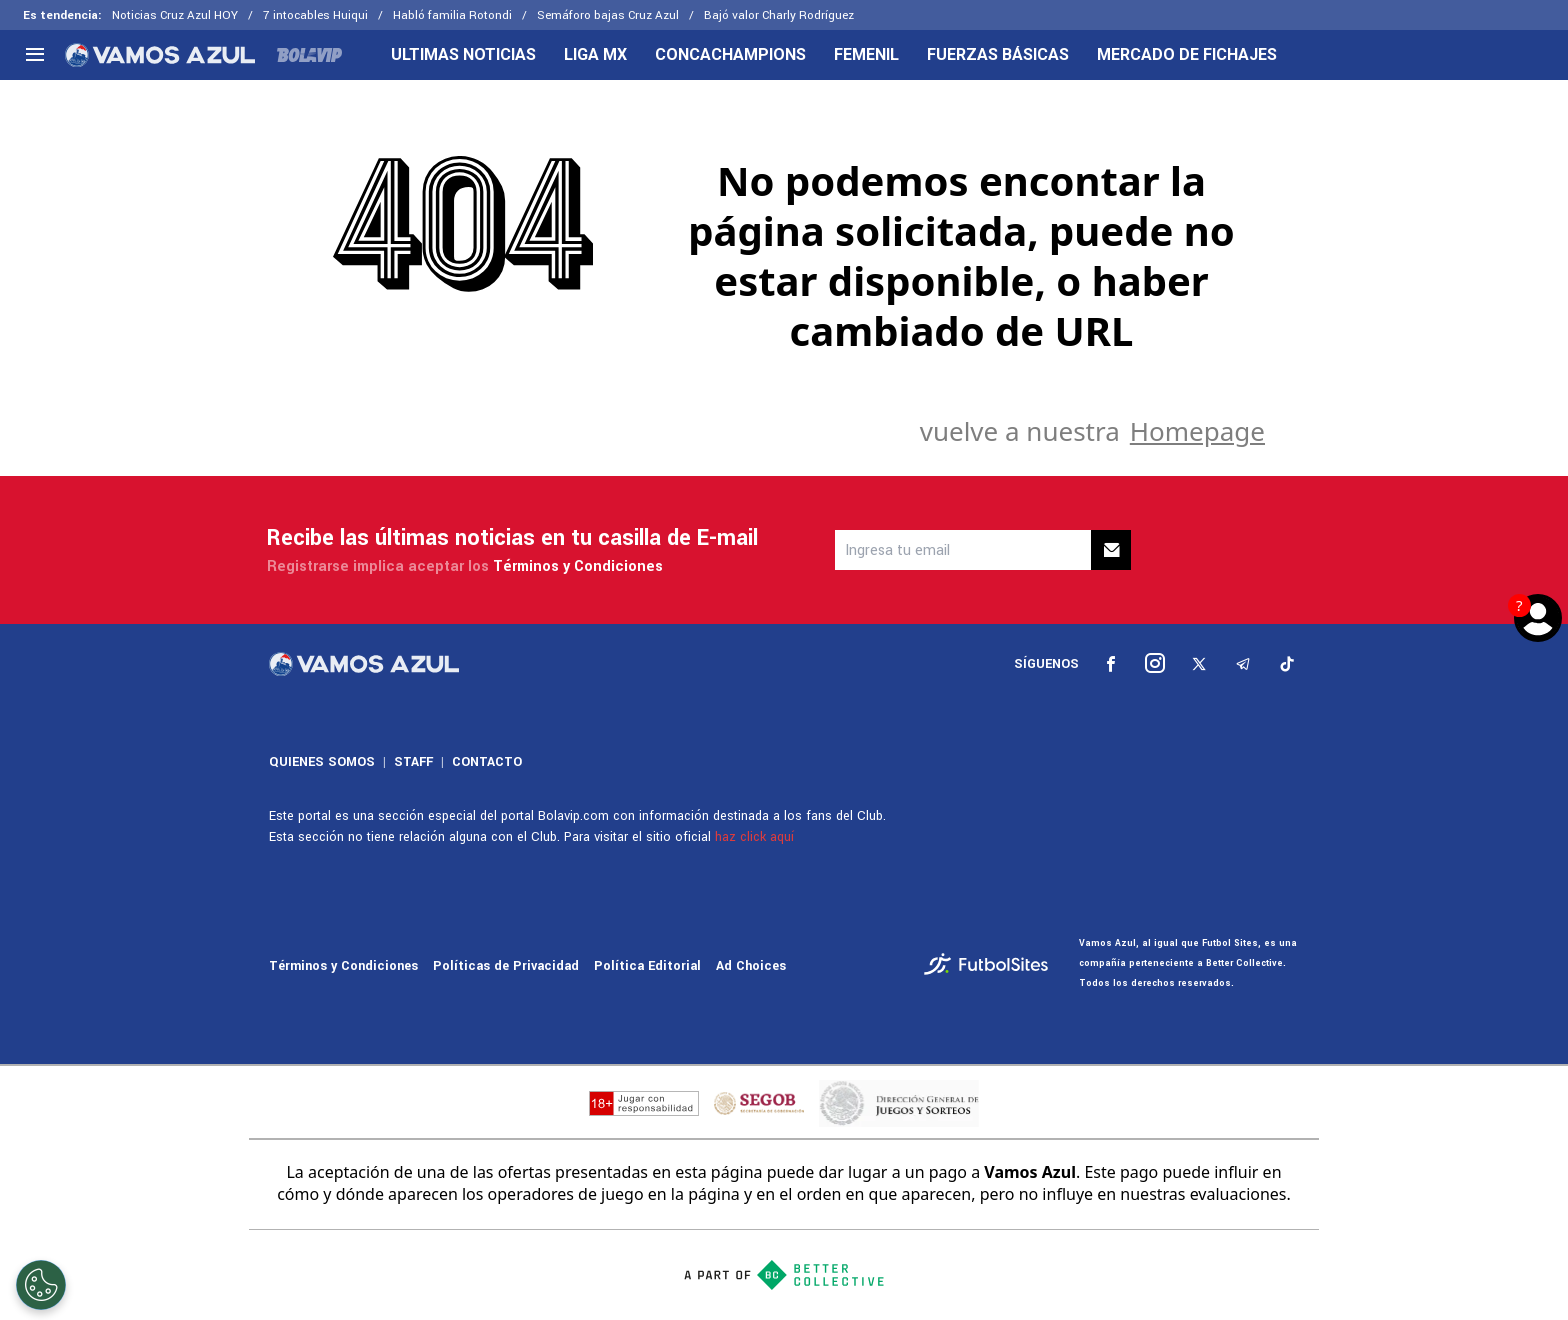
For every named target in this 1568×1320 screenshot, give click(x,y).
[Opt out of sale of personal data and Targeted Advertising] (41, 1285)
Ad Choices (751, 966)
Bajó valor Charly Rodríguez (779, 15)
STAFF (413, 762)
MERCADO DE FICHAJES (1187, 55)
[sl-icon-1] (1111, 664)
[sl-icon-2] (1155, 664)
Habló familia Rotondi (452, 15)
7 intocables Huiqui (315, 15)
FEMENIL (866, 55)
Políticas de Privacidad (506, 966)
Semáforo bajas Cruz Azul (608, 15)
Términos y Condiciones (578, 566)
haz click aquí (754, 837)
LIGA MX (595, 55)
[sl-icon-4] (1243, 664)
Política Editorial (647, 966)
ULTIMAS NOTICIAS (463, 55)
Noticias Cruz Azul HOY (175, 15)
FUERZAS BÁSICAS (998, 55)
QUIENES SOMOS (322, 762)
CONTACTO (487, 762)
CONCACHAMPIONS (730, 55)
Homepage (1197, 431)
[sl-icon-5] (1287, 664)
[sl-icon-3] (1199, 664)
